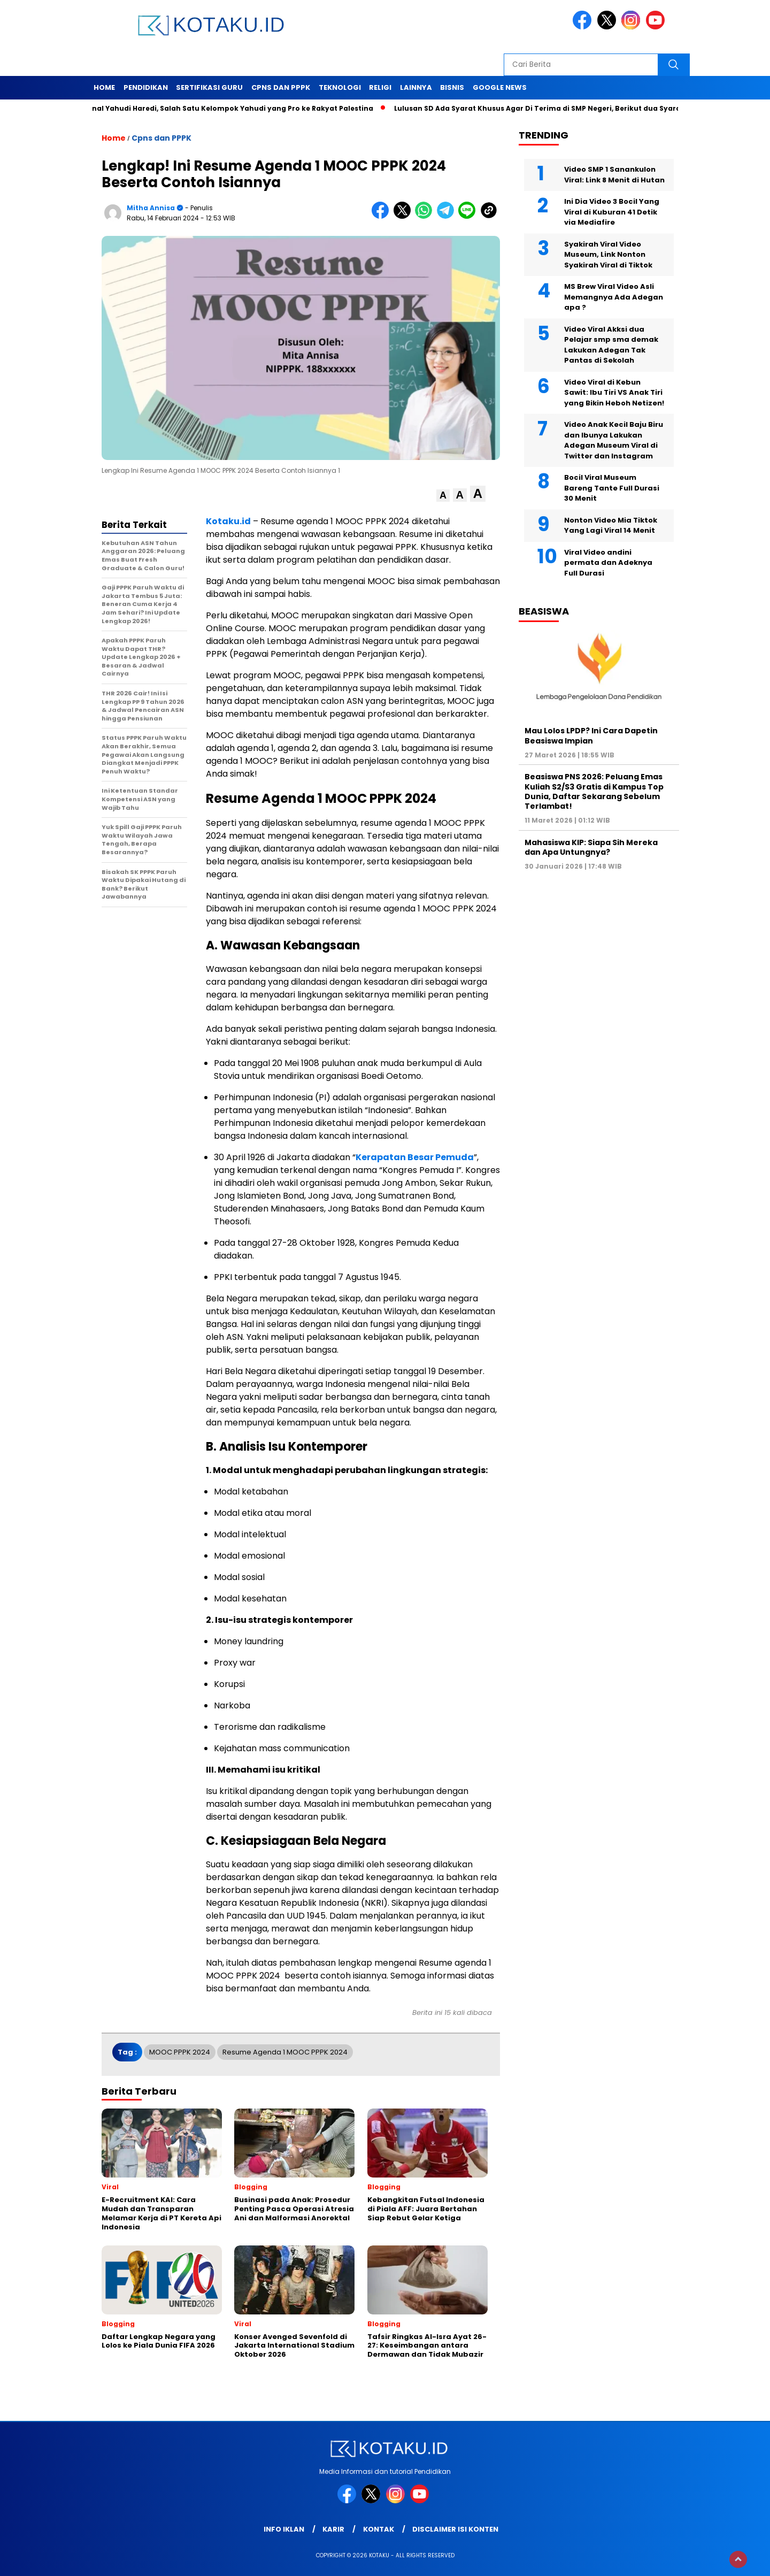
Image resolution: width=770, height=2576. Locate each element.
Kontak (378, 2529)
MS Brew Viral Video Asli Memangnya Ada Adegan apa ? (613, 296)
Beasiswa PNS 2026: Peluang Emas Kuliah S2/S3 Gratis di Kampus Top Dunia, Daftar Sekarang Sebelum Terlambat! (594, 791)
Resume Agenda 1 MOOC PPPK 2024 (285, 2052)
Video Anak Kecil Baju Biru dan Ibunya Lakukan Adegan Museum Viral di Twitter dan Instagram (613, 440)
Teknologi (340, 87)
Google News (500, 87)
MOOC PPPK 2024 (179, 2052)
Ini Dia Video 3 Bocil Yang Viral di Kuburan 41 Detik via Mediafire (611, 211)
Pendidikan (146, 87)
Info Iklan (284, 2529)
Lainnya (416, 87)
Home (104, 87)
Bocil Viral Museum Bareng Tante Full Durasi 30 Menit (611, 487)
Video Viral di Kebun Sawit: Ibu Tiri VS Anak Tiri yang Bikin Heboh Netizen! (614, 392)
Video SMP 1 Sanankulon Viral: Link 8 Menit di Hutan (614, 174)
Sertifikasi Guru (209, 87)
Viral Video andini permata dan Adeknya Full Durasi (608, 562)
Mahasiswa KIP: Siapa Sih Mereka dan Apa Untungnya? (591, 847)
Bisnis (452, 87)
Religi (380, 87)
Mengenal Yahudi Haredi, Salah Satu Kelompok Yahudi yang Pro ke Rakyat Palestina (227, 108)
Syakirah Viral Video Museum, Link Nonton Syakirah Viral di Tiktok (608, 254)
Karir (333, 2529)
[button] (443, 495)
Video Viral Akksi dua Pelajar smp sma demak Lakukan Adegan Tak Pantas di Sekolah (611, 345)
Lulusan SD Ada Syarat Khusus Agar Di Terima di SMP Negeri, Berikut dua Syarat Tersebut (563, 108)
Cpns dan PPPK (280, 87)
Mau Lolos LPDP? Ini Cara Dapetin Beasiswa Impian (591, 735)
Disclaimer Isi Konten (455, 2529)
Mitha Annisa (151, 207)
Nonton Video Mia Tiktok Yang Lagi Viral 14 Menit (610, 525)
